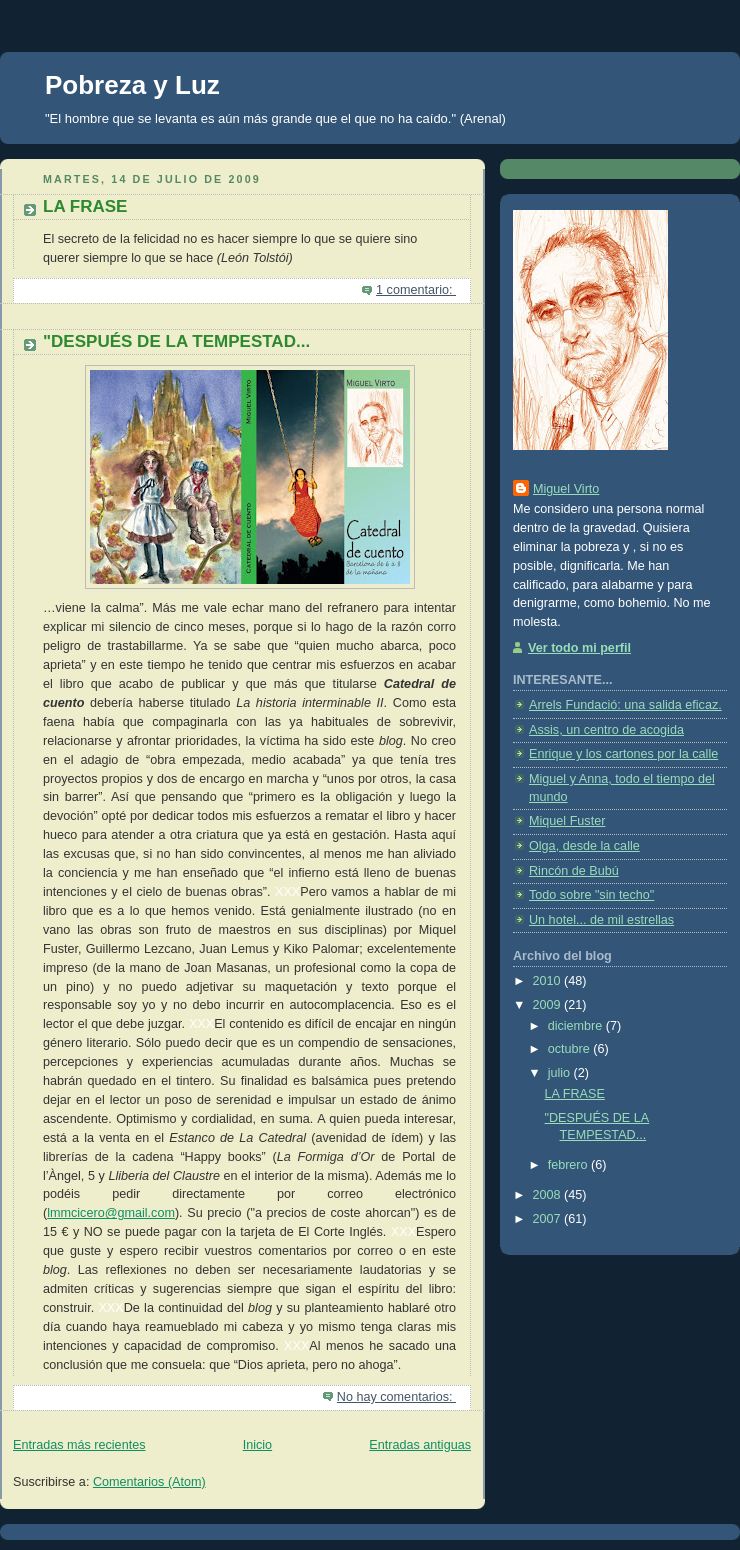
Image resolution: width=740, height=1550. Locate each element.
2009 (549, 1005)
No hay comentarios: (396, 1397)
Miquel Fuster (567, 821)
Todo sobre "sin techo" (591, 895)
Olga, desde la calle (584, 846)
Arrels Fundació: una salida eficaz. (625, 705)
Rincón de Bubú (574, 871)
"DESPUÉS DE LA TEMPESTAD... (176, 341)
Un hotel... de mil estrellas (601, 920)
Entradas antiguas (420, 1445)
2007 (549, 1219)
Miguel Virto (566, 489)
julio (561, 1073)
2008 (549, 1195)
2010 (549, 981)
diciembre (577, 1026)
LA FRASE (85, 206)
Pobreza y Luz (132, 85)
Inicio (257, 1445)
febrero (569, 1165)
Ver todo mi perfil (579, 648)
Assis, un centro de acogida (606, 730)
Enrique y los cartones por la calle (623, 754)
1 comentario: (416, 290)
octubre (571, 1049)
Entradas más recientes (79, 1445)
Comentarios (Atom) (149, 1482)
